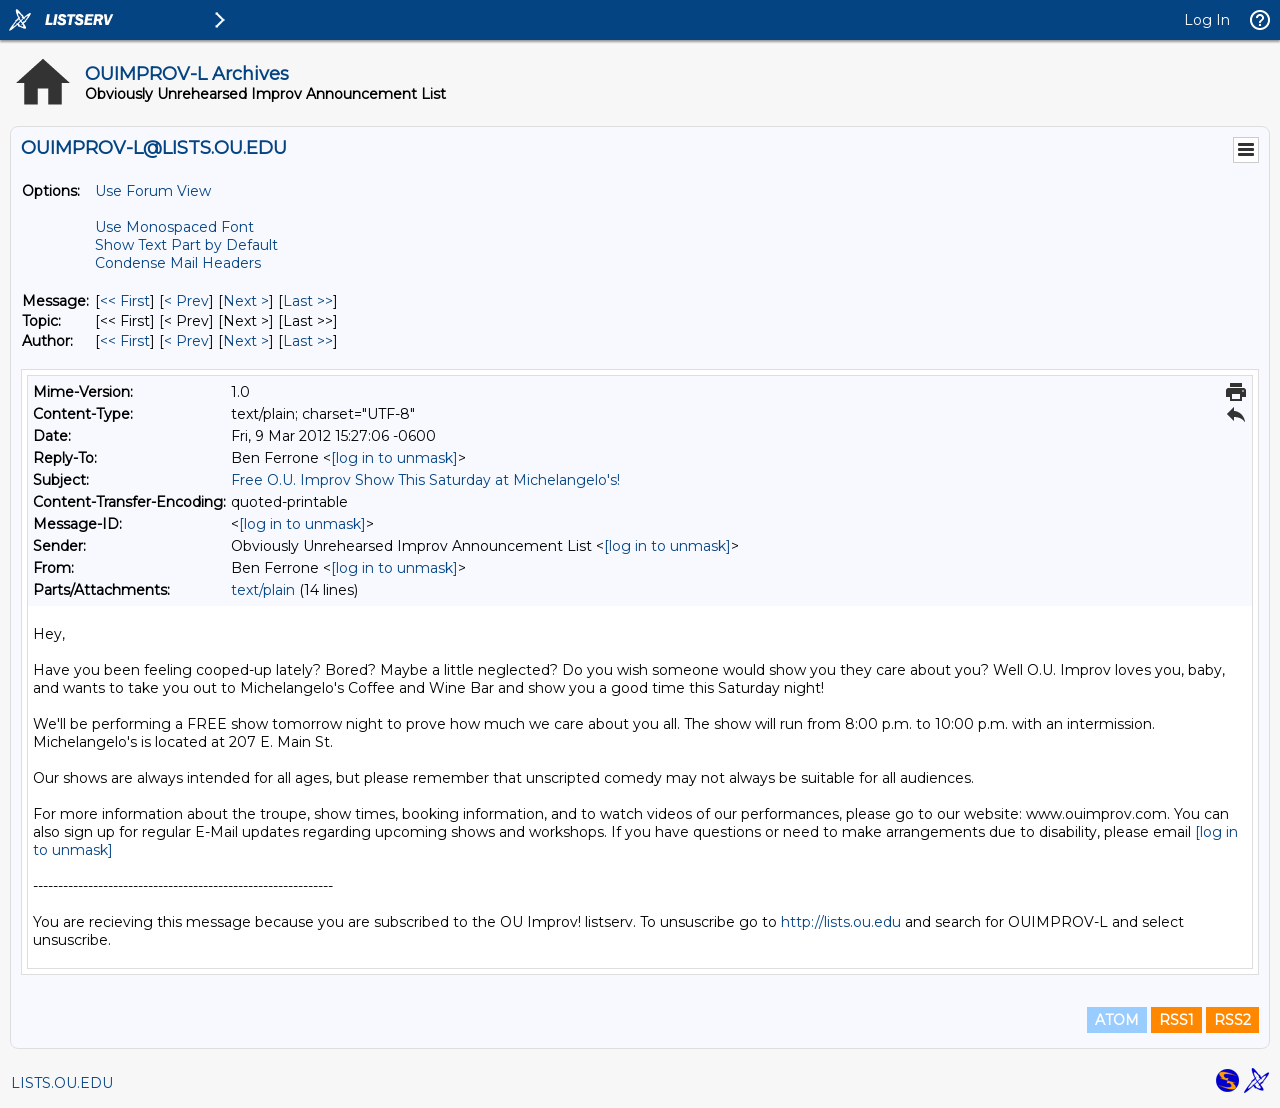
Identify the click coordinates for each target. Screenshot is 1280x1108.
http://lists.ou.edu (841, 922)
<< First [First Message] (125, 301)
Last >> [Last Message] (308, 301)
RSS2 (1232, 1020)
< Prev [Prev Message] (186, 301)
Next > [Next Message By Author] (246, 341)
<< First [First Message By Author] (125, 341)
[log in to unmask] (394, 458)
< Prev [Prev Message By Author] (186, 341)
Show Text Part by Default (186, 245)
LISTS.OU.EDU (62, 1083)
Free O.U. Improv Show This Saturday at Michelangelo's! (425, 480)
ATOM (1117, 1020)
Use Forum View (153, 191)
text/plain (263, 590)
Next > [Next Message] (246, 301)
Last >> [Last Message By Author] (308, 341)
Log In (1207, 20)
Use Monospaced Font (174, 227)
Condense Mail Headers (178, 263)
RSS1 (1176, 1020)
